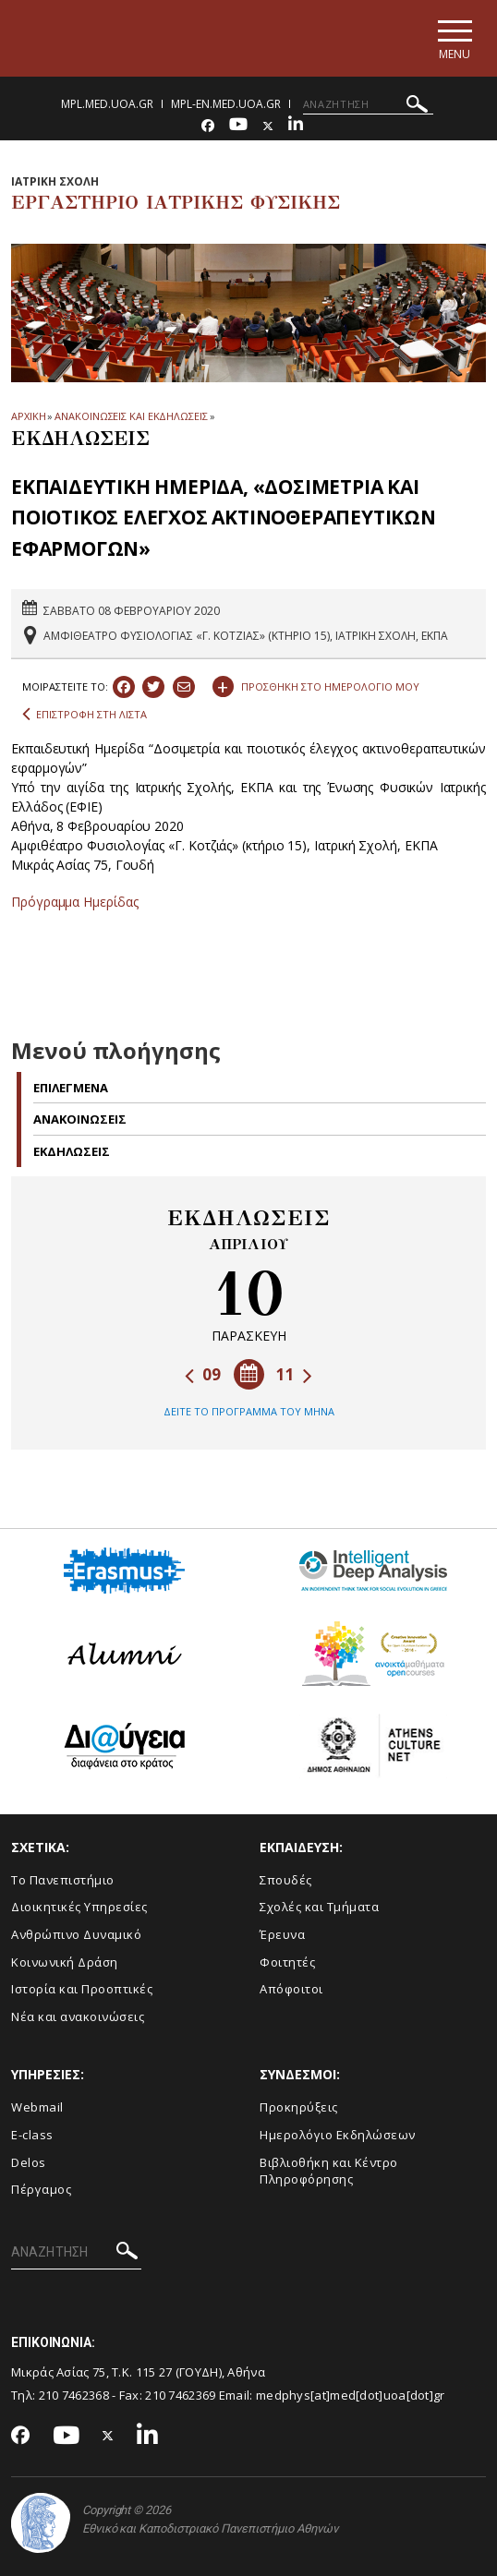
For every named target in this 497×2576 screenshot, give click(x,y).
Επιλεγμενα (70, 1087)
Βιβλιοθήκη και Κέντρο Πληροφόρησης (329, 2171)
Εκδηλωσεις (71, 1151)
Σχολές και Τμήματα (319, 1906)
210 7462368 (74, 2395)
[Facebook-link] (207, 126)
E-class (32, 2134)
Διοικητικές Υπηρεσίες (79, 1906)
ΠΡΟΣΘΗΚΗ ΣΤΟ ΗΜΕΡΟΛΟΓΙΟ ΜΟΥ (315, 684)
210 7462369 (180, 2395)
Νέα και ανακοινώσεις (77, 2016)
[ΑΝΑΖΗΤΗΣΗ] (368, 104)
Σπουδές (286, 1880)
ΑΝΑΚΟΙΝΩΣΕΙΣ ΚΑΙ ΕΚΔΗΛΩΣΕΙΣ (131, 416)
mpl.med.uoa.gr (107, 104)
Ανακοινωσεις (80, 1119)
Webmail (37, 2107)
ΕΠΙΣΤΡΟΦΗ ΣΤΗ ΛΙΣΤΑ (84, 714)
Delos (28, 2162)
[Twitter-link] (267, 126)
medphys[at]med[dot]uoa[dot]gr (350, 2395)
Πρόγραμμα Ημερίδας (75, 901)
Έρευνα (282, 1934)
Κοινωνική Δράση (64, 1962)
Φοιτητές (287, 1962)
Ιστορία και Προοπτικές (81, 1988)
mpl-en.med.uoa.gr (226, 104)
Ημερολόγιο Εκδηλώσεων (338, 2134)
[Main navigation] (454, 38)
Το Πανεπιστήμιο (63, 1880)
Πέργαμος (41, 2189)
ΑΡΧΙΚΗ (28, 416)
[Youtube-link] (238, 126)
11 (294, 1374)
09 (203, 1374)
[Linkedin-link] (295, 126)
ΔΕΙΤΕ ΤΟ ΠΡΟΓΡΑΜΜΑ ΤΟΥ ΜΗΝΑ (249, 1411)
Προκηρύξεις (299, 2107)
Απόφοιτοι (291, 1988)
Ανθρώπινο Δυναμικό (76, 1934)
